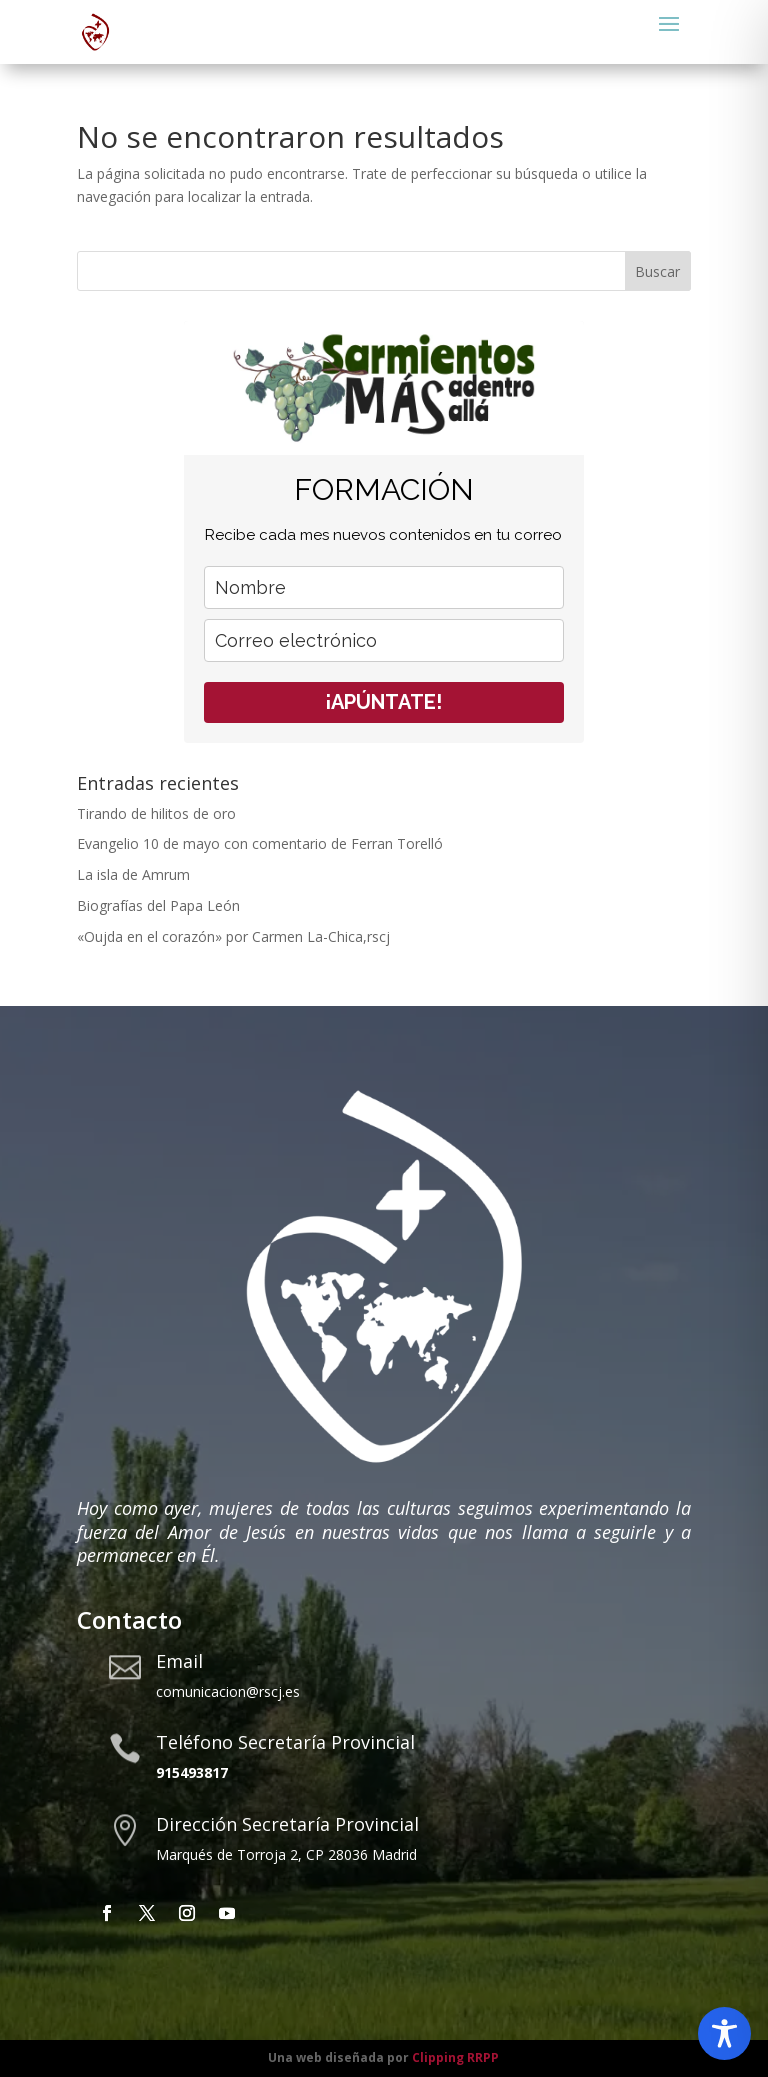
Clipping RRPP (455, 2057)
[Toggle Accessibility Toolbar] (724, 2033)
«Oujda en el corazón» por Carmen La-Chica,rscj (233, 936)
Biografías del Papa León (158, 905)
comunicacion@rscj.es (228, 1691)
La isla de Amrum (133, 874)
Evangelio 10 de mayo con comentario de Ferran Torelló (260, 843)
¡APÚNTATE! (383, 702)
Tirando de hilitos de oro (156, 813)
